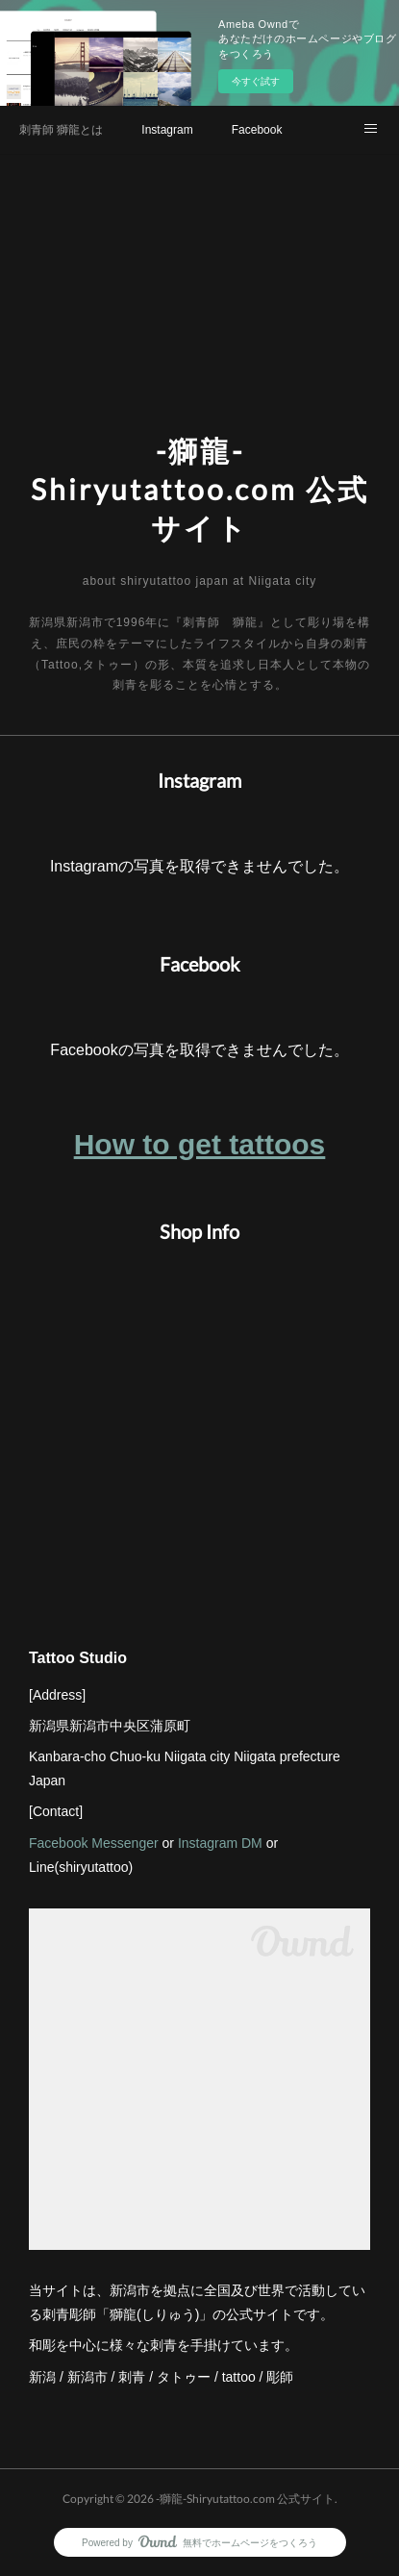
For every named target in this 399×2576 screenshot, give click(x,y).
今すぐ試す (256, 81)
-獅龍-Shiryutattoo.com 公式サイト (200, 488)
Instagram (166, 130)
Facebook (257, 130)
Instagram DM (220, 1843)
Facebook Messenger (94, 1843)
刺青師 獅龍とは (61, 130)
